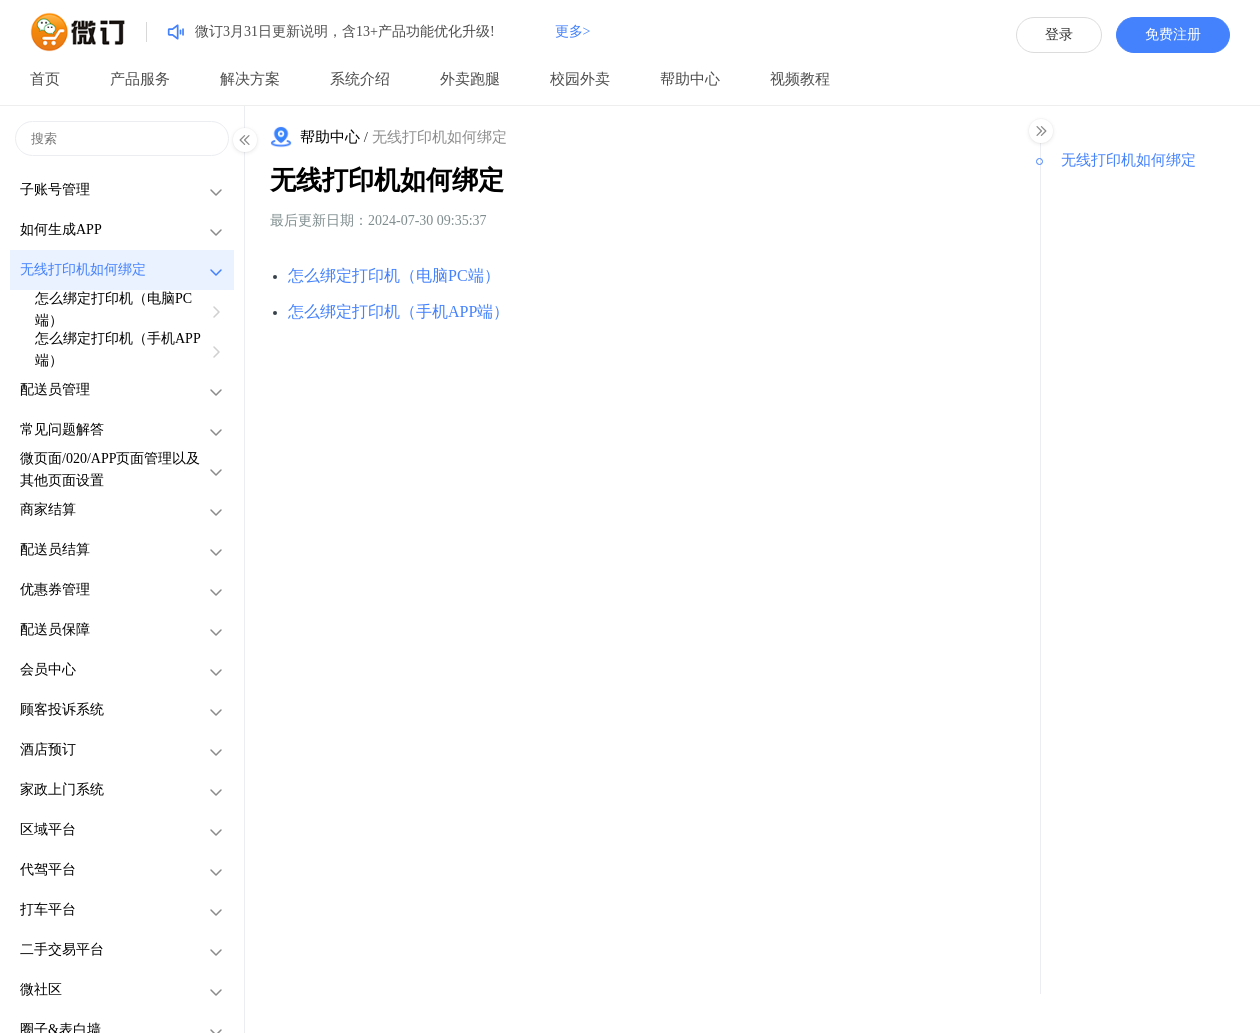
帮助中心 (690, 79)
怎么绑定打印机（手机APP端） (398, 311)
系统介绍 (360, 79)
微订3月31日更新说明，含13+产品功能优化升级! (345, 31)
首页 (45, 79)
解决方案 (250, 79)
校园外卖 (580, 79)
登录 (1059, 34)
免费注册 (1173, 34)
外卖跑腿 (470, 79)
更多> (573, 31)
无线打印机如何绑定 (387, 180)
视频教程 (800, 79)
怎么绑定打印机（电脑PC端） (394, 275)
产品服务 (140, 79)
